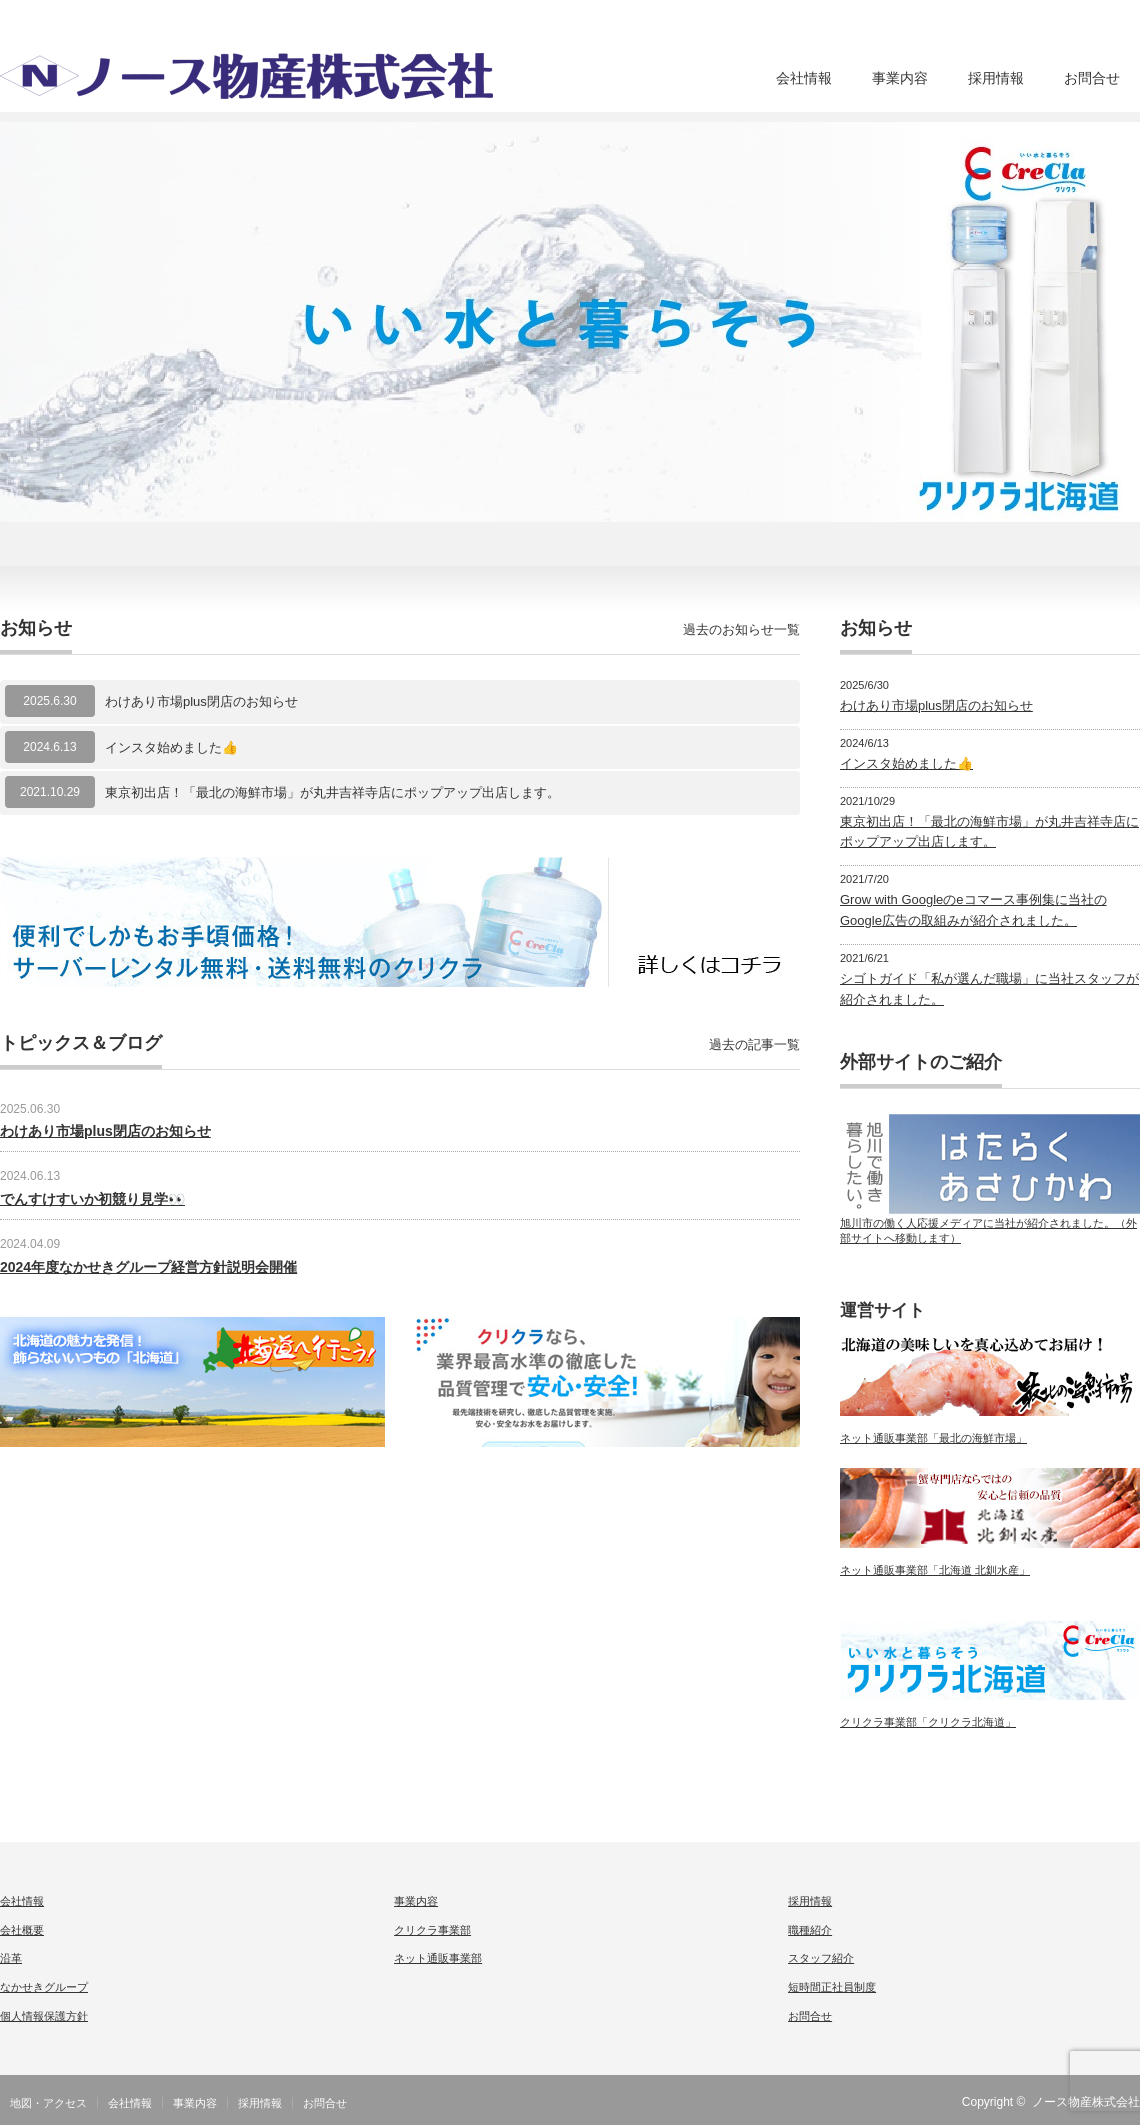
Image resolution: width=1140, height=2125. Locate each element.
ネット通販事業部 (438, 1958)
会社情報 (804, 78)
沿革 (11, 1958)
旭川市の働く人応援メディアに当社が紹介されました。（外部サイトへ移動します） (990, 1224)
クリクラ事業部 (432, 1930)
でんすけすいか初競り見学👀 (92, 1199)
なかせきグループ (44, 1987)
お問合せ (1092, 78)
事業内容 (900, 78)
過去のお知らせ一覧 (741, 629)
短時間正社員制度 (832, 1987)
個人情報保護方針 (44, 2016)
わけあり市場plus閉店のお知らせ (201, 701)
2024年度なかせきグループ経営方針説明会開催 (148, 1267)
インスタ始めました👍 (171, 747)
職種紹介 (810, 1930)
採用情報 (996, 78)
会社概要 (22, 1930)
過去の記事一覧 (754, 1044)
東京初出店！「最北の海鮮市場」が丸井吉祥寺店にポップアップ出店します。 (332, 792)
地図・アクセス (48, 2103)
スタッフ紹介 (821, 1958)
